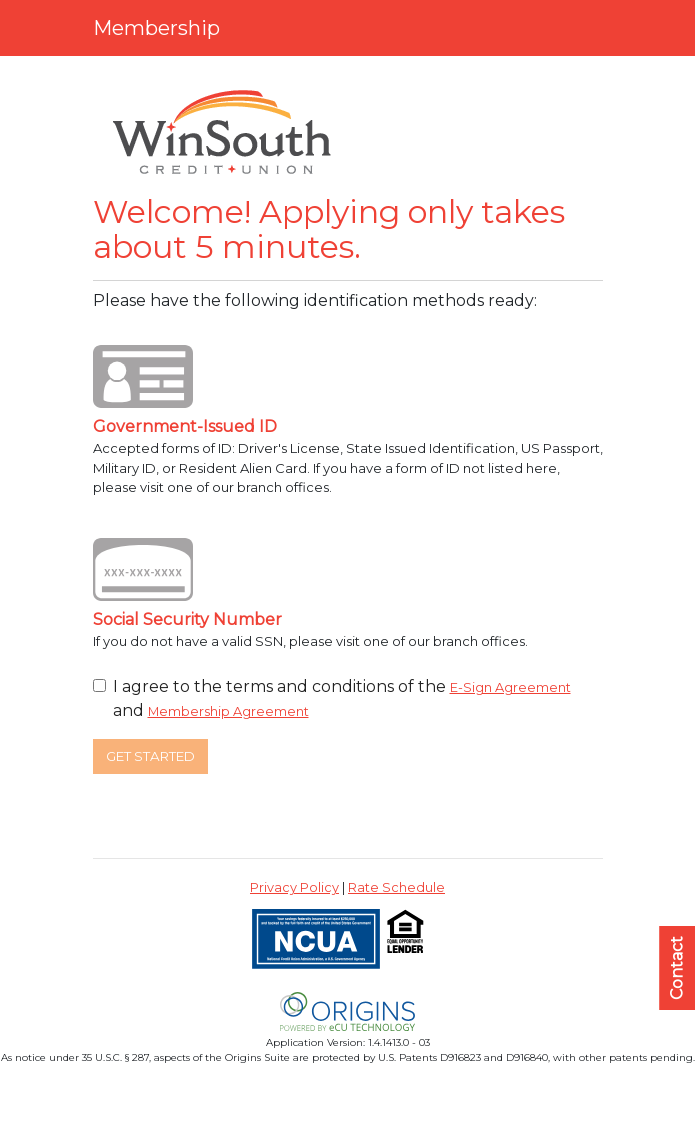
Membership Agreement (228, 711)
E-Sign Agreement (510, 687)
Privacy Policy (294, 887)
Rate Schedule (396, 887)
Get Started (150, 756)
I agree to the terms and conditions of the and (342, 698)
